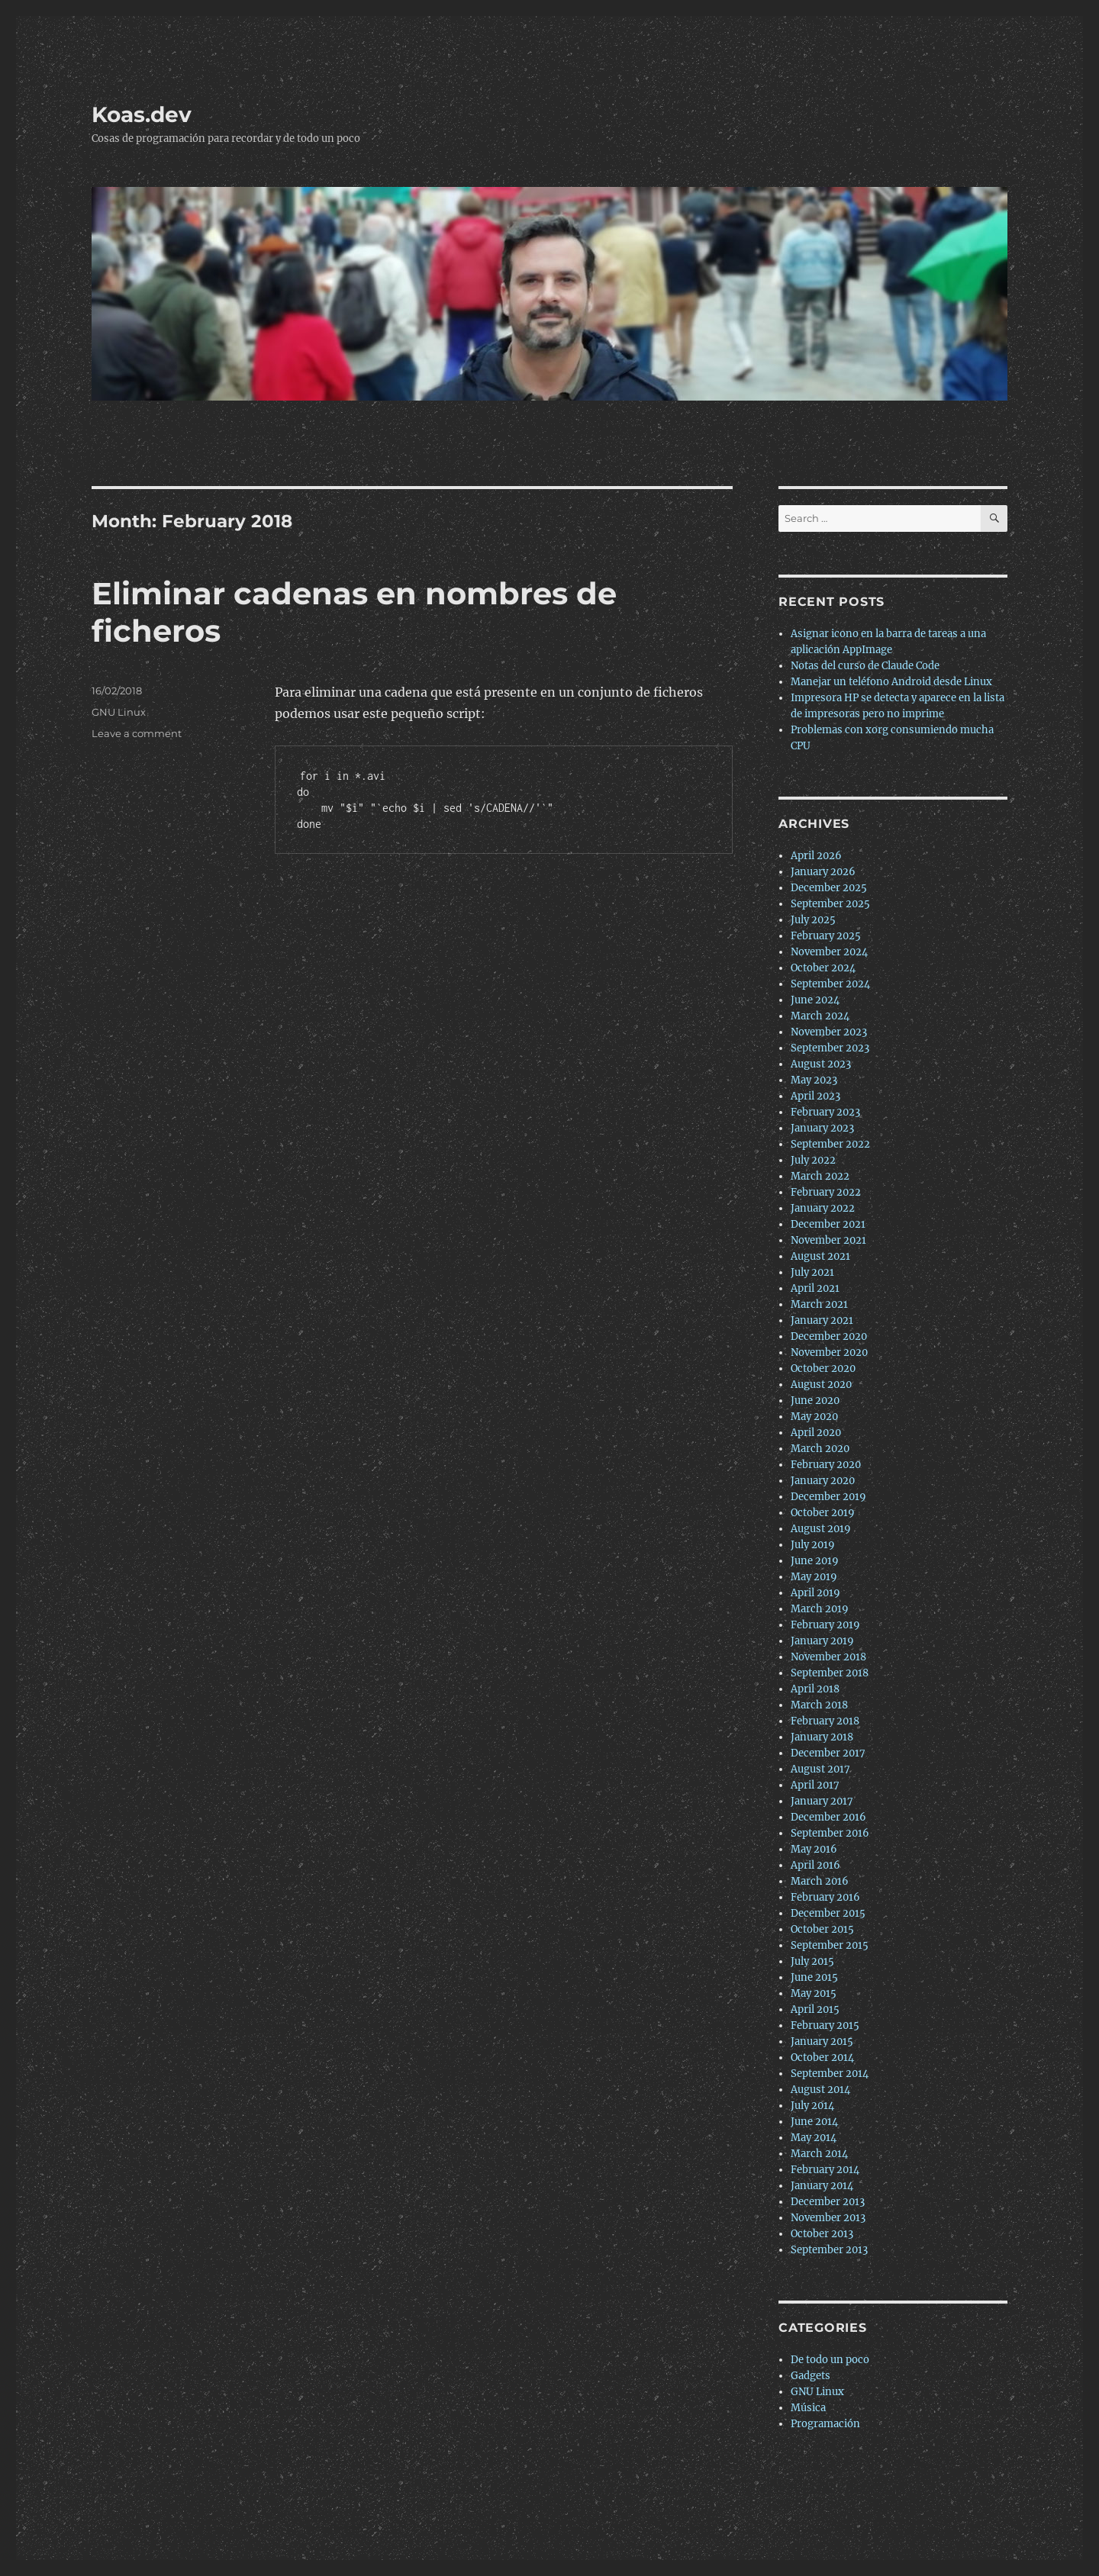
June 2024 (815, 999)
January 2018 (822, 1737)
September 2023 (830, 1048)
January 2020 (823, 1480)
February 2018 (825, 1721)
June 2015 (814, 1977)
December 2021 (828, 1224)
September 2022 (830, 1144)
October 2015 (822, 1929)
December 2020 (829, 1336)
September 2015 (830, 1945)
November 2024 (829, 951)
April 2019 (815, 1592)
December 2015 (828, 1913)
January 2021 (822, 1320)
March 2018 (819, 1705)
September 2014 (830, 2073)
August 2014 (820, 2089)
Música (808, 2407)
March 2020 (820, 1448)
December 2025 (829, 887)
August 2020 (821, 1384)
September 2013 (829, 2249)
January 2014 (822, 2185)
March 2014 (819, 2153)
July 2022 (813, 1160)
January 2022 (823, 1208)
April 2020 (816, 1432)
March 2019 (820, 1608)
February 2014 (825, 2169)
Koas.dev (142, 114)
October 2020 (823, 1368)
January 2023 (822, 1128)
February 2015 (825, 2025)
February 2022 (826, 1192)
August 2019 (821, 1528)
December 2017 (828, 1753)
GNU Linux (119, 712)
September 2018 (830, 1672)
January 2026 (823, 871)
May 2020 (814, 1416)
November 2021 (828, 1240)
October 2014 (822, 2057)
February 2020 (826, 1464)
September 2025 (830, 903)
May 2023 (814, 1080)
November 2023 (829, 1032)
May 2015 (813, 1993)
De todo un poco (830, 2359)
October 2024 (823, 967)
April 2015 (815, 2009)
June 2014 (814, 2121)
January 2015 (822, 2041)
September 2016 (830, 1833)
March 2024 (820, 1015)
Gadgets (810, 2375)
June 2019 (815, 1560)
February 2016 (825, 1897)
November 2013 (828, 2217)
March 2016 (820, 1881)
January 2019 (822, 1640)
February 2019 (825, 1624)
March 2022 (820, 1176)
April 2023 (815, 1096)
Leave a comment (137, 733)
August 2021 (820, 1256)
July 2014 (812, 2105)
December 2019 (828, 1496)
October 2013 (822, 2233)
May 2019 (814, 1576)
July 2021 (812, 1272)
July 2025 (813, 919)
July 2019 (813, 1544)
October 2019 (823, 1512)
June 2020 (815, 1400)
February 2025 (826, 935)
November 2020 (829, 1352)
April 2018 (815, 1688)
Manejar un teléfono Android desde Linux (891, 681)
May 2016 (814, 1849)
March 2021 (819, 1304)
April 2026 (816, 855)
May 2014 (813, 2137)
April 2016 (815, 1865)
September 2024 (830, 983)
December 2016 (828, 1817)
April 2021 (815, 1288)
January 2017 (822, 1801)
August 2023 (821, 1064)
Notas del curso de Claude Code (865, 665)
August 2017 (820, 1769)
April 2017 (815, 1785)
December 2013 (828, 2201)
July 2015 (812, 1961)
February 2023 (825, 1112)
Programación (825, 2423)
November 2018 (828, 1656)
